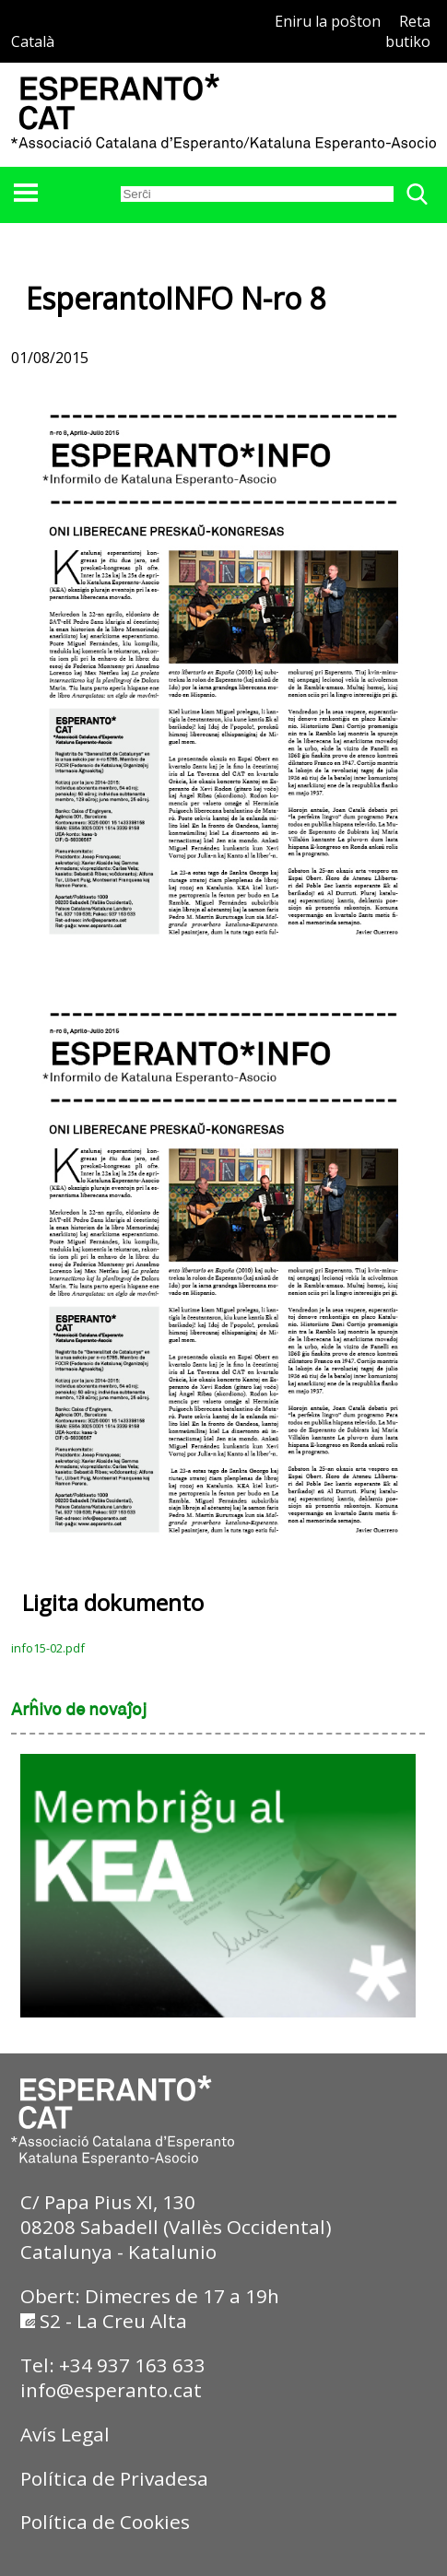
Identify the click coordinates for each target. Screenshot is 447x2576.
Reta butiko (407, 31)
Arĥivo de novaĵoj (79, 1710)
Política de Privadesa (114, 2478)
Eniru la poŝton (328, 21)
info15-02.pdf (48, 1648)
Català (32, 41)
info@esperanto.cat (111, 2390)
